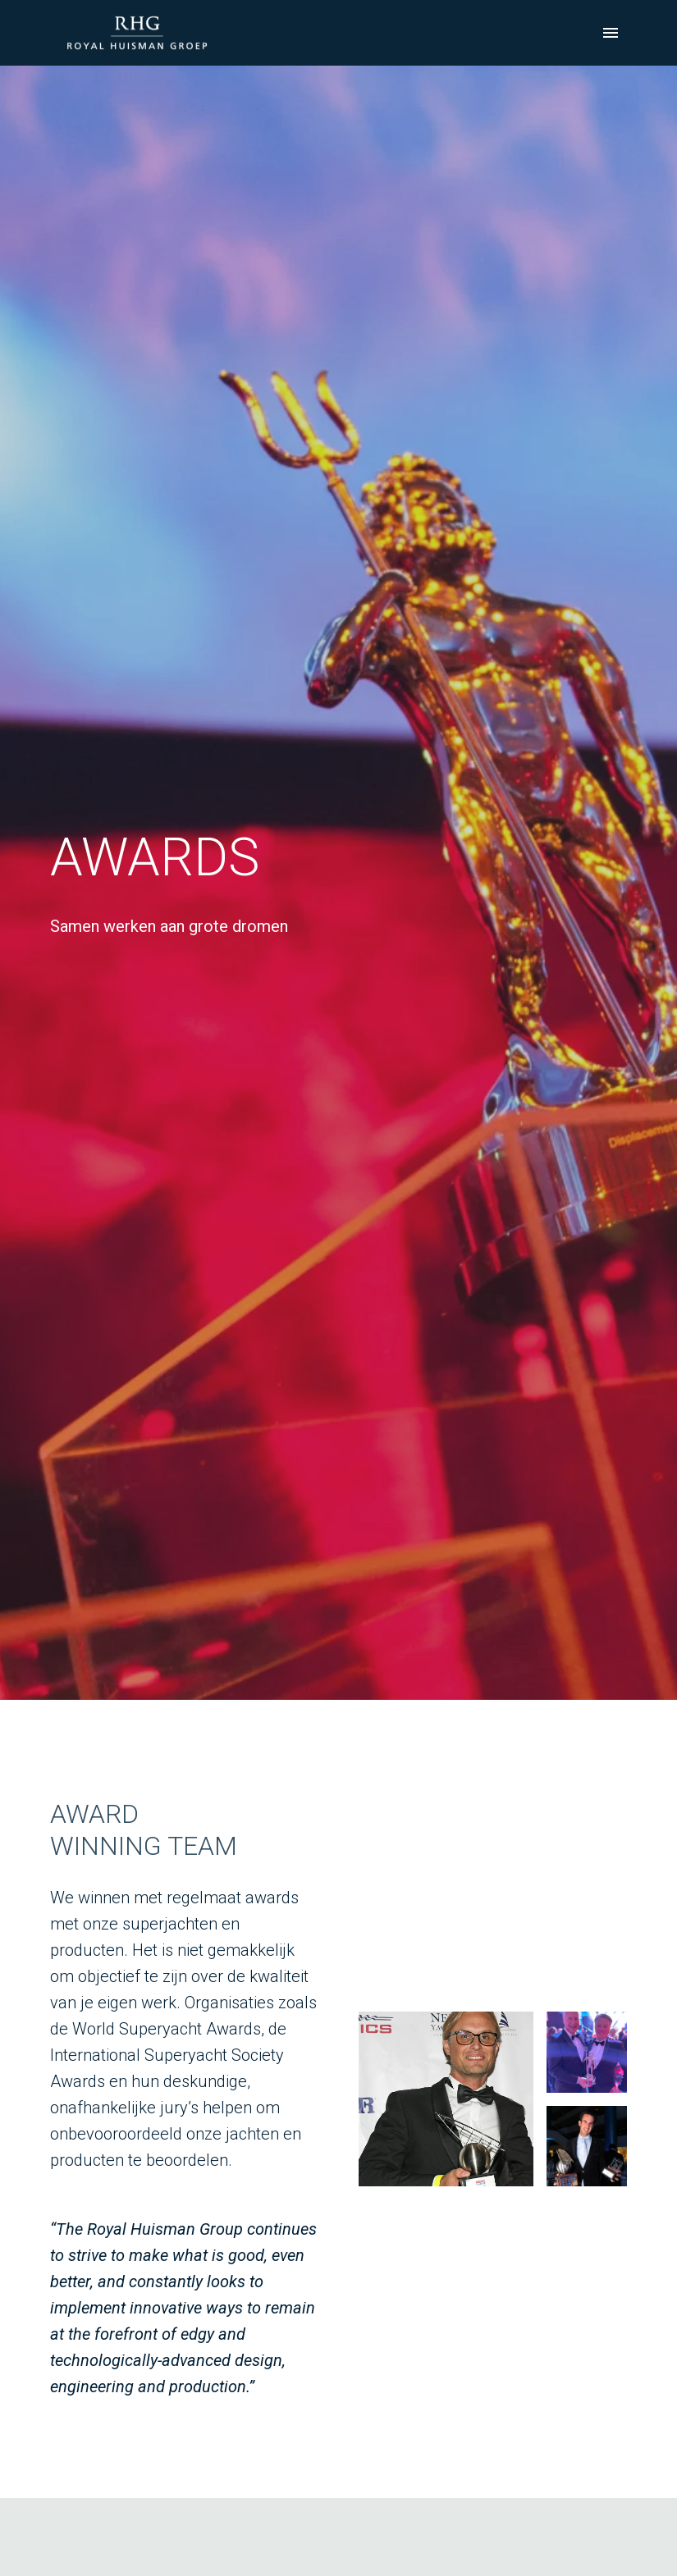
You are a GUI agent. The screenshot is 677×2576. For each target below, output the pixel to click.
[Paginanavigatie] (610, 32)
